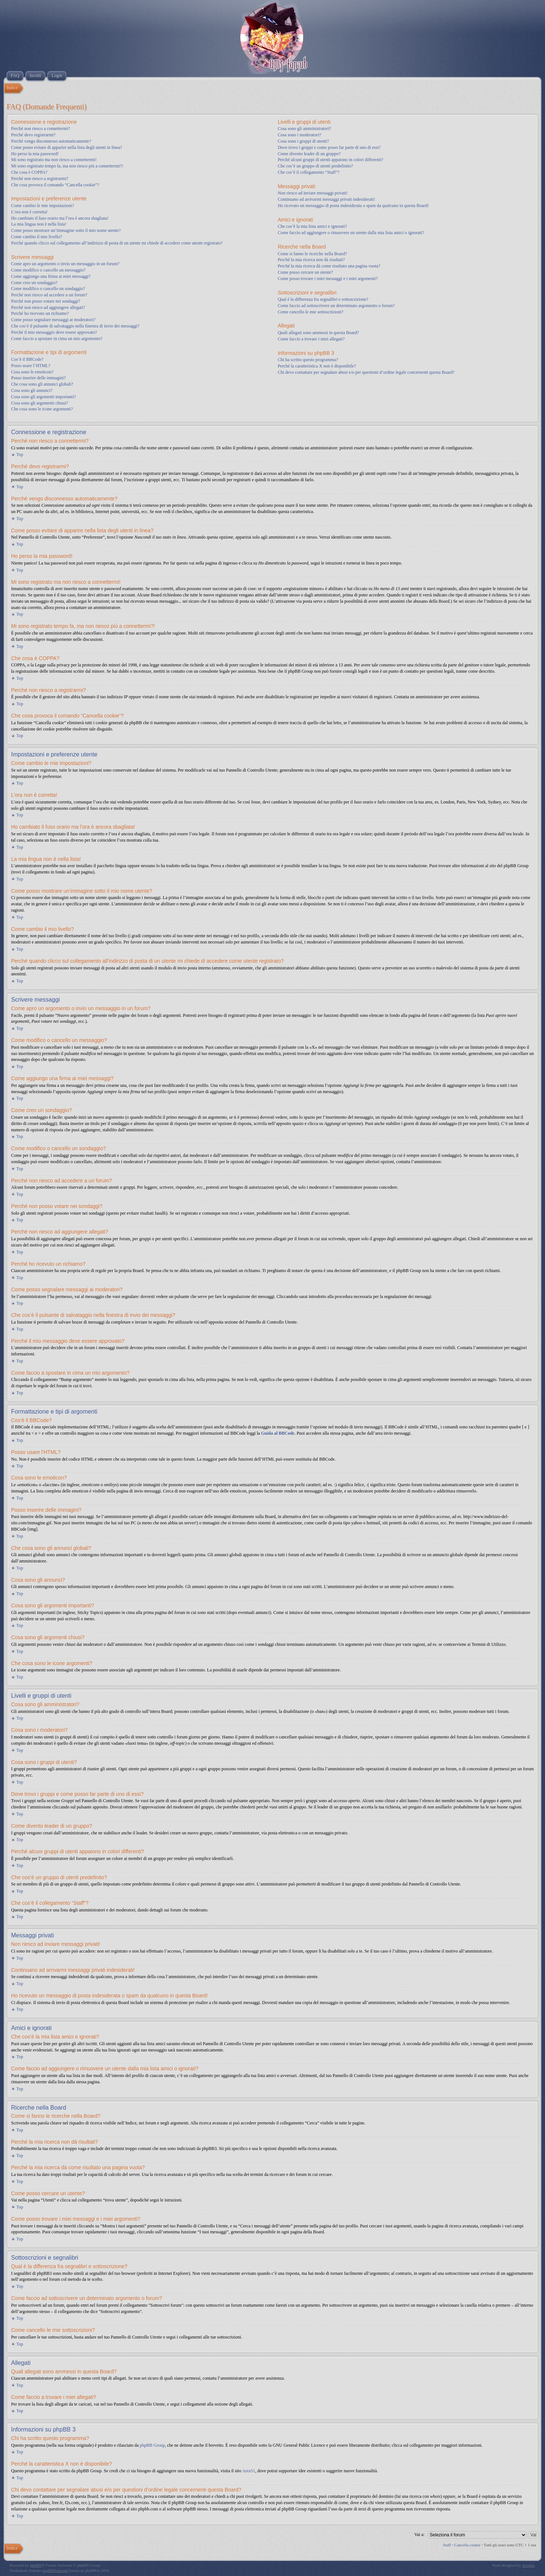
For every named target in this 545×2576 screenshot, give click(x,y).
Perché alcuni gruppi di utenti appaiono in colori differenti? (330, 159)
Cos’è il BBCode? (27, 359)
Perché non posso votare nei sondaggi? (45, 301)
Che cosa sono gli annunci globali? (42, 384)
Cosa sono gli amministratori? (304, 128)
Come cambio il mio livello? (36, 236)
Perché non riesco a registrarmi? (39, 178)
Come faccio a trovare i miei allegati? (311, 339)
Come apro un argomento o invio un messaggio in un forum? (65, 263)
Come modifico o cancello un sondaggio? (48, 288)
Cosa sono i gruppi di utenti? (303, 141)
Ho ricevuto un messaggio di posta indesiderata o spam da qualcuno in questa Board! (353, 205)
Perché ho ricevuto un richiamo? (40, 313)
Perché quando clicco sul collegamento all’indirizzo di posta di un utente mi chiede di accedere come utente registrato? (117, 243)
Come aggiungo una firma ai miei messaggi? (51, 276)
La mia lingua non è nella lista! (38, 224)
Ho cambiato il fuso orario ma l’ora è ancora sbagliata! (59, 218)
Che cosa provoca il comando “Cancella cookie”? (55, 184)
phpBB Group (152, 2445)
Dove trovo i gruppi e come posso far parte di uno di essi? (329, 147)
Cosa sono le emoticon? (32, 372)
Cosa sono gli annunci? (32, 390)
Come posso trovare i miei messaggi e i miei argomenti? (328, 278)
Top (19, 454)
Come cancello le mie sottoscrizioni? (310, 311)
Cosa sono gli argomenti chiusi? (39, 403)
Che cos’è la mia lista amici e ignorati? (312, 226)
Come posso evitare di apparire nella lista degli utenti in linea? (66, 147)
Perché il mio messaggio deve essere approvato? (54, 332)
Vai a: (419, 2534)
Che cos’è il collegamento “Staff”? (309, 172)
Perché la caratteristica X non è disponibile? (317, 366)
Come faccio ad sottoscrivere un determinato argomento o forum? (336, 305)
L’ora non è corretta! (29, 211)
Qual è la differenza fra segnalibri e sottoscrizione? (323, 299)
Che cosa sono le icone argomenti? (42, 409)
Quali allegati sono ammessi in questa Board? (318, 332)
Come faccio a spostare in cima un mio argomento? (56, 338)
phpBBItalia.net (55, 2570)
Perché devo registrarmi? (33, 134)
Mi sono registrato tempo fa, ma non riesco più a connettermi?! (67, 166)
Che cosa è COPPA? (29, 172)
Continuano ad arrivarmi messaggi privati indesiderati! (326, 199)
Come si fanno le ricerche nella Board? (312, 253)
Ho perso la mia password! (35, 153)
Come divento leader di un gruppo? (309, 153)
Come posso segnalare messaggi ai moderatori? (53, 319)
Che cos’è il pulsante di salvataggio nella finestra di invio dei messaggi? (75, 326)
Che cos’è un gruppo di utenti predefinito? (315, 166)
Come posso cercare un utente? (305, 272)
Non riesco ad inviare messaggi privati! (313, 193)
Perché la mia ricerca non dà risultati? (311, 259)
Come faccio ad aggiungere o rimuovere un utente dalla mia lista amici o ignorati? (351, 232)
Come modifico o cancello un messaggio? (48, 270)
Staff (447, 2545)
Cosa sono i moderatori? (299, 134)
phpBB (35, 2565)
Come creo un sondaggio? (34, 282)
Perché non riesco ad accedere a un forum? (49, 294)
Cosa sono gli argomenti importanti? (43, 396)
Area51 (248, 2470)
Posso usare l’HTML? (30, 365)
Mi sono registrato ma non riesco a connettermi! (54, 159)
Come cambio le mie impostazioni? (42, 205)
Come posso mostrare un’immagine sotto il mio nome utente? (66, 230)
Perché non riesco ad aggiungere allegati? (48, 307)
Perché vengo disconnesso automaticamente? (51, 141)
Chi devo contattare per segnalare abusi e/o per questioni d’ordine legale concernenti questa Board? (366, 372)
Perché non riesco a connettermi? (40, 128)
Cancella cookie (467, 2545)
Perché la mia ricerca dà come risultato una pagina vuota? (329, 266)
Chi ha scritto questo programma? (308, 359)
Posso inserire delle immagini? (38, 377)
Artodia (528, 2565)
